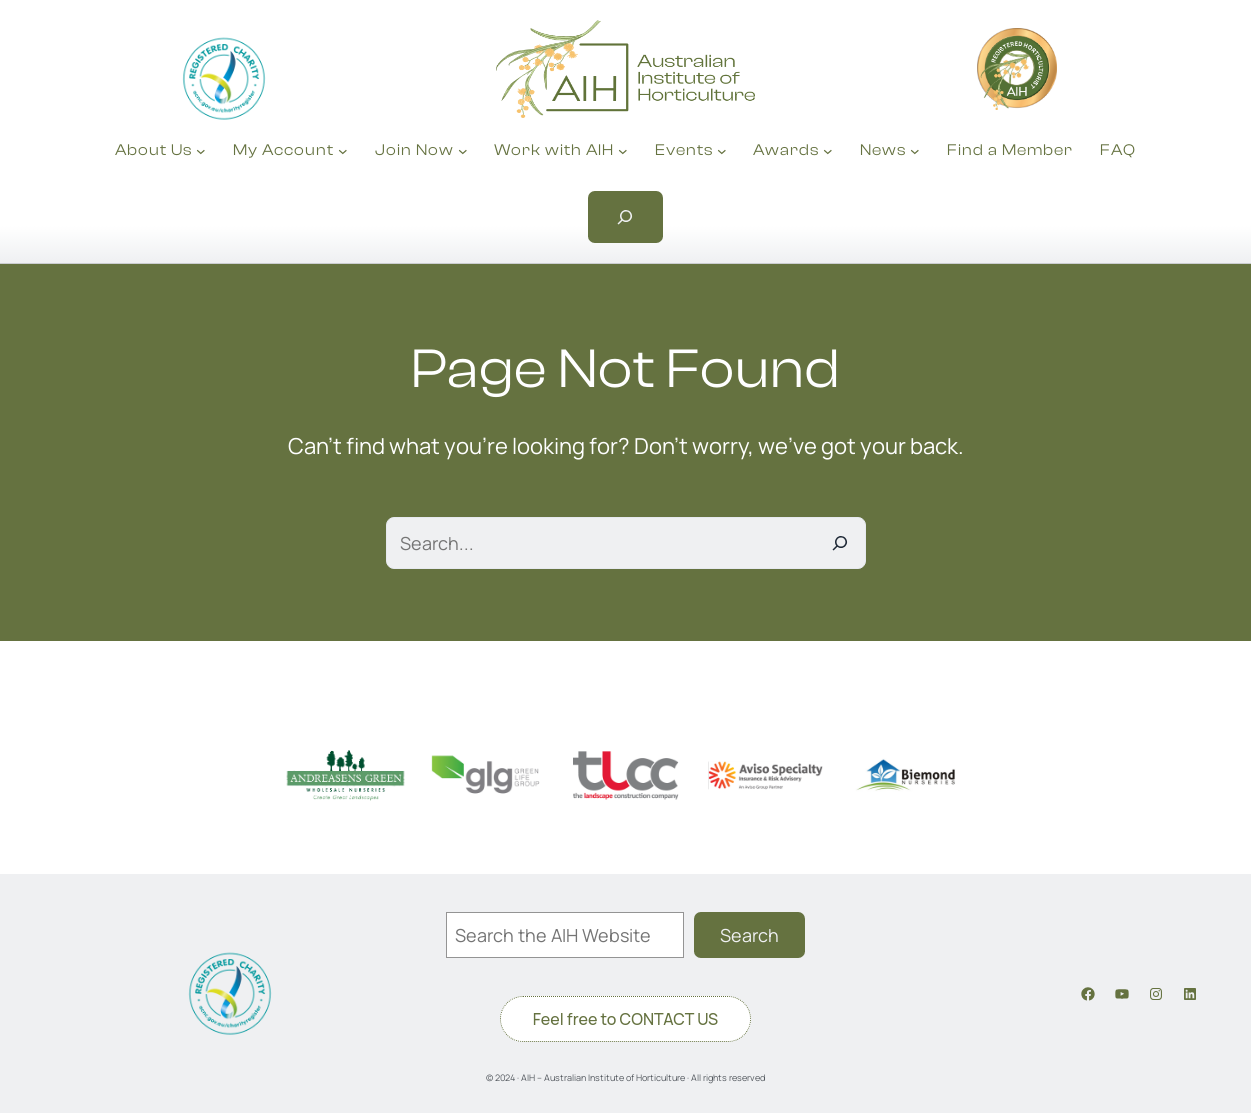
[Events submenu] (722, 151)
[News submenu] (915, 151)
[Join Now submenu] (463, 151)
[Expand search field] (626, 217)
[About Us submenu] (201, 151)
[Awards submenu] (828, 151)
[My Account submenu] (343, 151)
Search (749, 935)
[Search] (840, 543)
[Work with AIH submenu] (623, 151)
